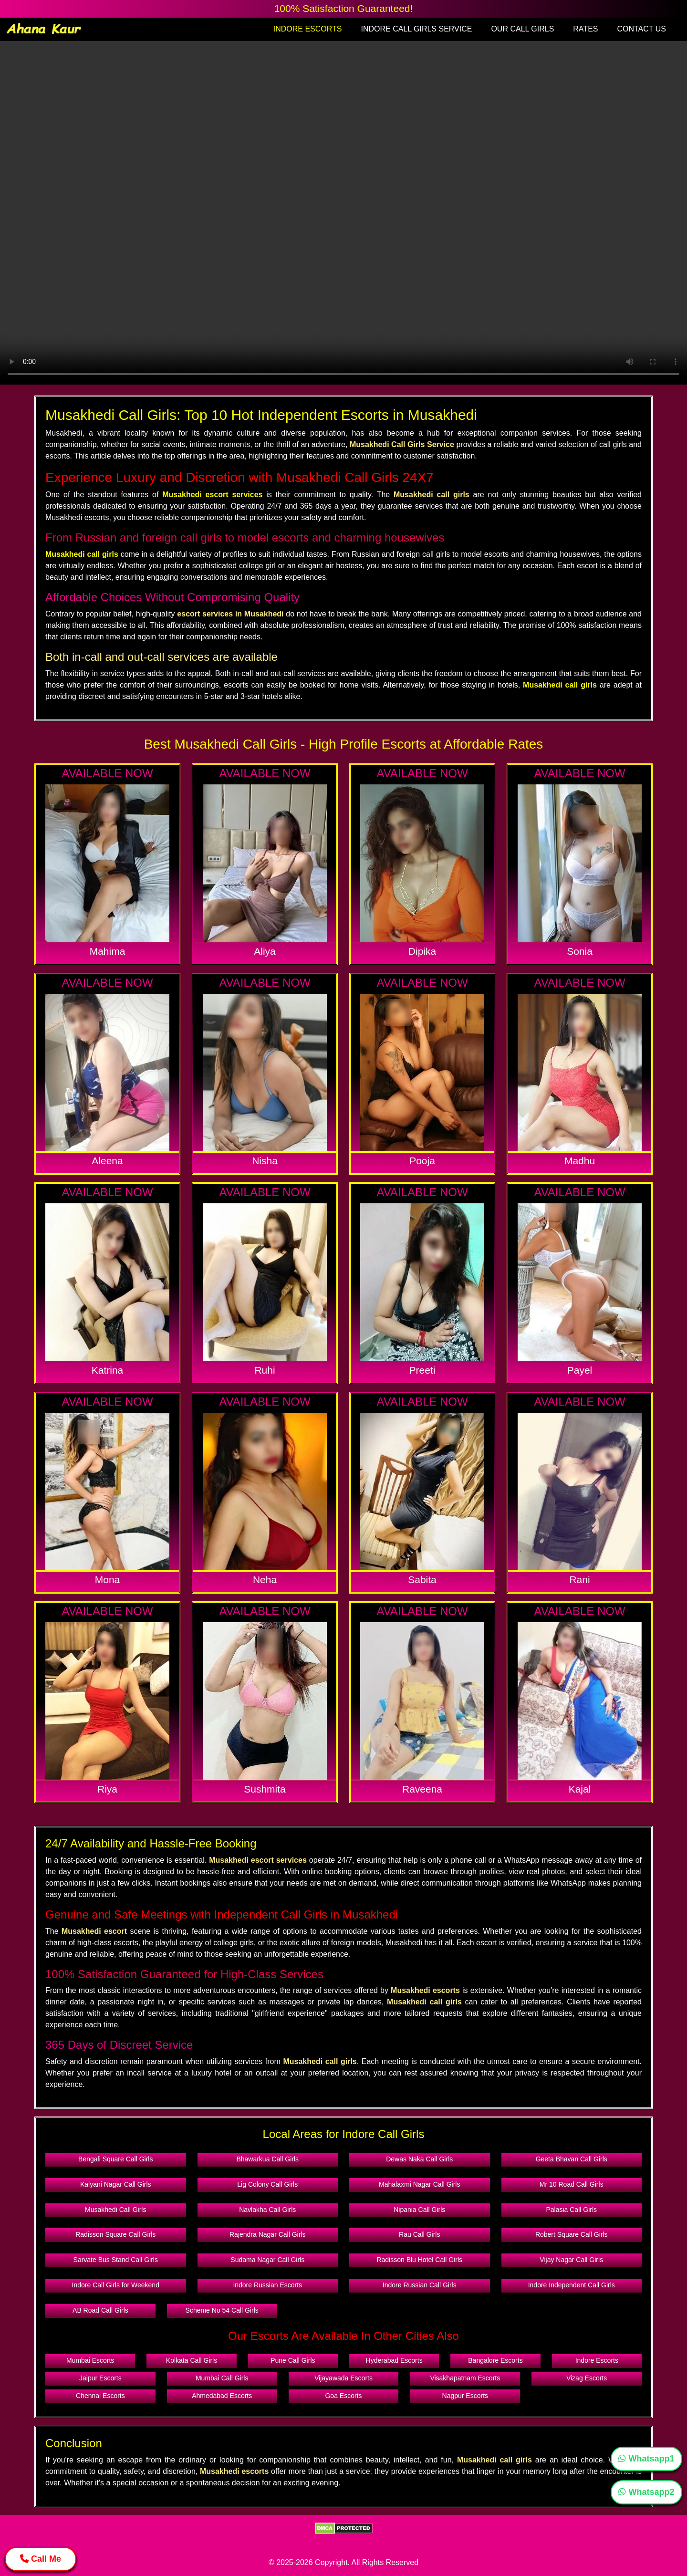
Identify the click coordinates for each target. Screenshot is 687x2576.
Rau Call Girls (419, 2234)
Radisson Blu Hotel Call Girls (419, 2259)
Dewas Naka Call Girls (419, 2159)
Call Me (40, 2559)
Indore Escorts (596, 2360)
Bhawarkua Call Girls (267, 2159)
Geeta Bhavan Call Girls (571, 2159)
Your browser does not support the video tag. (343, 213)
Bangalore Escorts (495, 2360)
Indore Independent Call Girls (571, 2285)
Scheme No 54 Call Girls (222, 2310)
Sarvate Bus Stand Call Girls (115, 2259)
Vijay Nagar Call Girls (571, 2259)
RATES (585, 29)
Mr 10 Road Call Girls (572, 2184)
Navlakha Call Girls (267, 2209)
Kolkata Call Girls (191, 2360)
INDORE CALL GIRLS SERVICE (416, 29)
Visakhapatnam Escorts (465, 2378)
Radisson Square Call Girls (115, 2234)
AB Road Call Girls (100, 2310)
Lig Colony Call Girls (267, 2184)
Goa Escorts (343, 2395)
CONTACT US (641, 29)
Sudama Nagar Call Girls (267, 2259)
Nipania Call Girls (419, 2209)
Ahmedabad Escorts (222, 2395)
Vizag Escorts (586, 2378)
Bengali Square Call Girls (115, 2159)
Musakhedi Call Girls (115, 2209)
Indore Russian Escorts (267, 2285)
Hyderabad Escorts (394, 2360)
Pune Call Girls (293, 2360)
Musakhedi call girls (81, 554)
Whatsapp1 (646, 2458)
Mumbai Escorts (90, 2360)
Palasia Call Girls (571, 2209)
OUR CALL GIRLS (522, 29)
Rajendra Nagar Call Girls (267, 2234)
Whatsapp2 (646, 2492)
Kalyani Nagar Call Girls (115, 2184)
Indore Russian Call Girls (420, 2285)
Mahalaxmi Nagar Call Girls (419, 2184)
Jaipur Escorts (100, 2378)
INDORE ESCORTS (307, 29)
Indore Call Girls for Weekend (115, 2285)
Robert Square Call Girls (571, 2234)
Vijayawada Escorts (343, 2378)
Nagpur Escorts (465, 2395)
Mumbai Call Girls (222, 2378)
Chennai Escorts (100, 2395)
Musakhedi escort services (212, 494)
